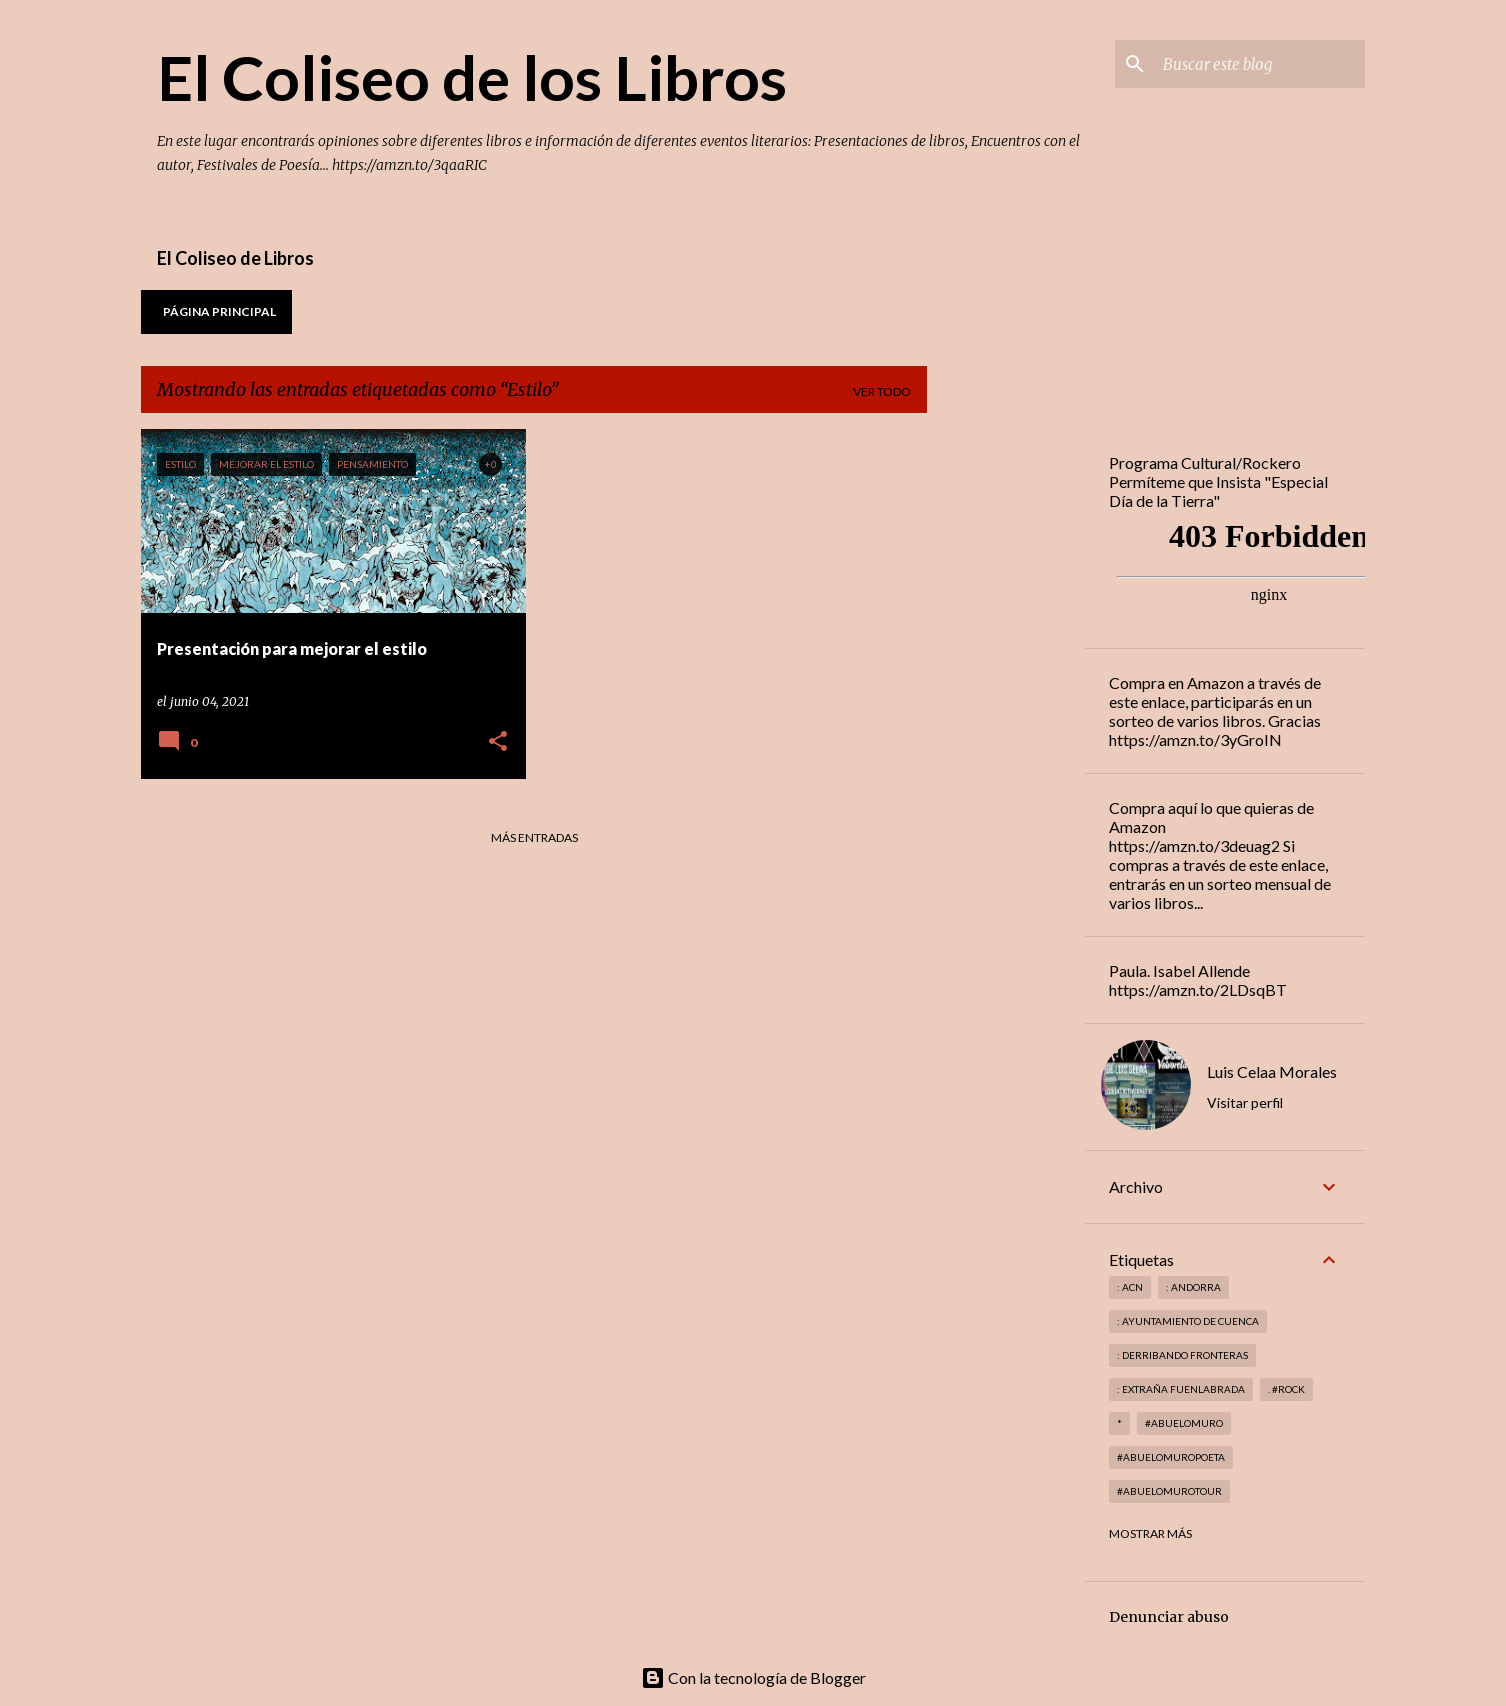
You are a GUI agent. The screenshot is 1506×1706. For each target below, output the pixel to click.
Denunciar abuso (1169, 1617)
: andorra (1193, 1287)
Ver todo (882, 391)
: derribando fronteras (1182, 1355)
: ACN (1130, 1287)
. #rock (1286, 1389)
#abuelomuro (1184, 1423)
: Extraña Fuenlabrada (1181, 1389)
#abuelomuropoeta (1171, 1457)
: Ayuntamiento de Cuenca (1188, 1321)
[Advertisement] (1006, 729)
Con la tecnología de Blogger (753, 1677)
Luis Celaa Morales (1272, 1071)
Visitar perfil (1245, 1102)
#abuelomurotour (1169, 1491)
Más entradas (534, 837)
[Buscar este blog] (1260, 64)
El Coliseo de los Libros (472, 77)
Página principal (219, 311)
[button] (498, 742)
